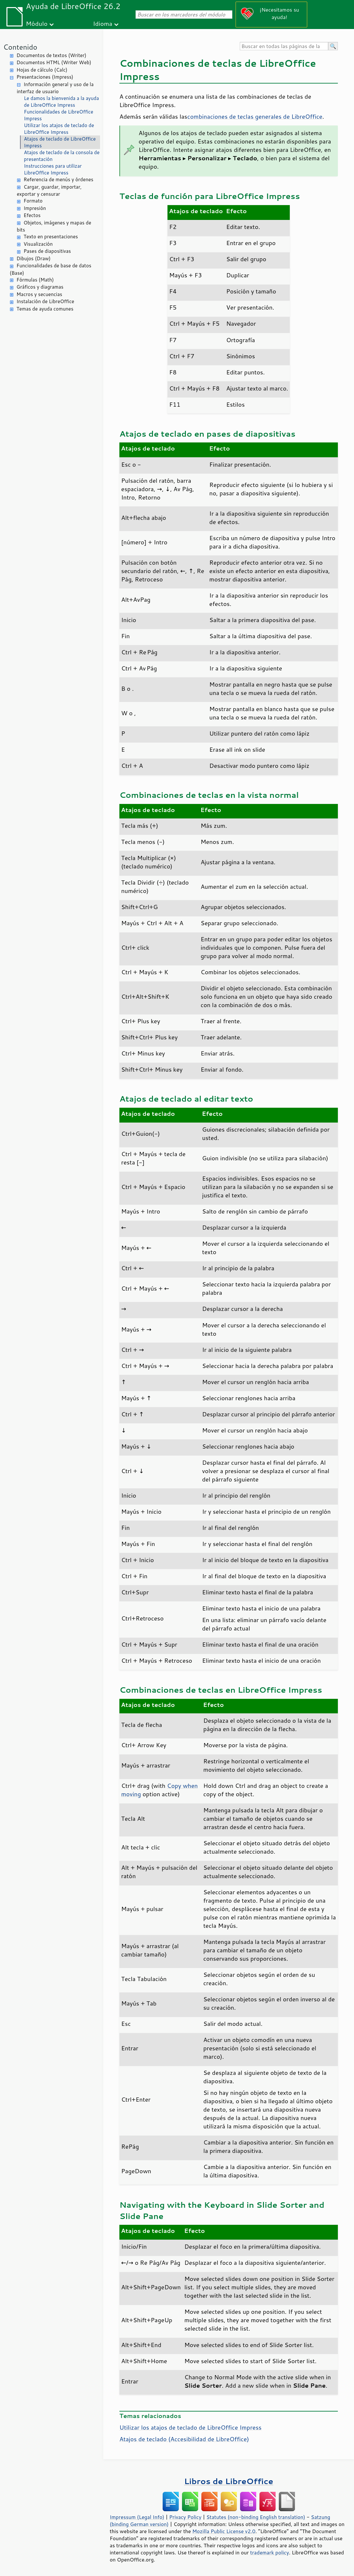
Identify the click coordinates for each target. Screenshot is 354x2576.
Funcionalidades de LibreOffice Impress (58, 115)
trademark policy (269, 2552)
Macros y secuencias (39, 294)
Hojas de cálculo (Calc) (41, 69)
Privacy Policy (185, 2517)
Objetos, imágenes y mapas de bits (54, 226)
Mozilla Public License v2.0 (224, 2531)
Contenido (20, 47)
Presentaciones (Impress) (44, 77)
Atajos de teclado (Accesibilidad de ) (184, 2439)
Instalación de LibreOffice (45, 301)
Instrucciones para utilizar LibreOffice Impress (53, 169)
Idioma (102, 23)
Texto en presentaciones (51, 236)
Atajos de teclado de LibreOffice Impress (60, 142)
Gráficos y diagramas (39, 286)
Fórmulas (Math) (35, 279)
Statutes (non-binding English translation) (255, 2517)
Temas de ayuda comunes (44, 308)
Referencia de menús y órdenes (58, 179)
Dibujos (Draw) (33, 258)
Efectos (32, 215)
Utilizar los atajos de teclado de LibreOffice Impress (59, 128)
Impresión (35, 208)
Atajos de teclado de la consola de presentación (61, 156)
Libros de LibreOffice (228, 2481)
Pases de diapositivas (47, 251)
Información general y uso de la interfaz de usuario (55, 88)
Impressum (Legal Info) (137, 2517)
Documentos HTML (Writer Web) (53, 62)
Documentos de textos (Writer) (51, 55)
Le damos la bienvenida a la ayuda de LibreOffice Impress (61, 101)
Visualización (38, 244)
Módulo (36, 23)
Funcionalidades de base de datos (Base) (50, 269)
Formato (33, 200)
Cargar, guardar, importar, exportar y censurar (49, 190)
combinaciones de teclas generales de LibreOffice (254, 116)
